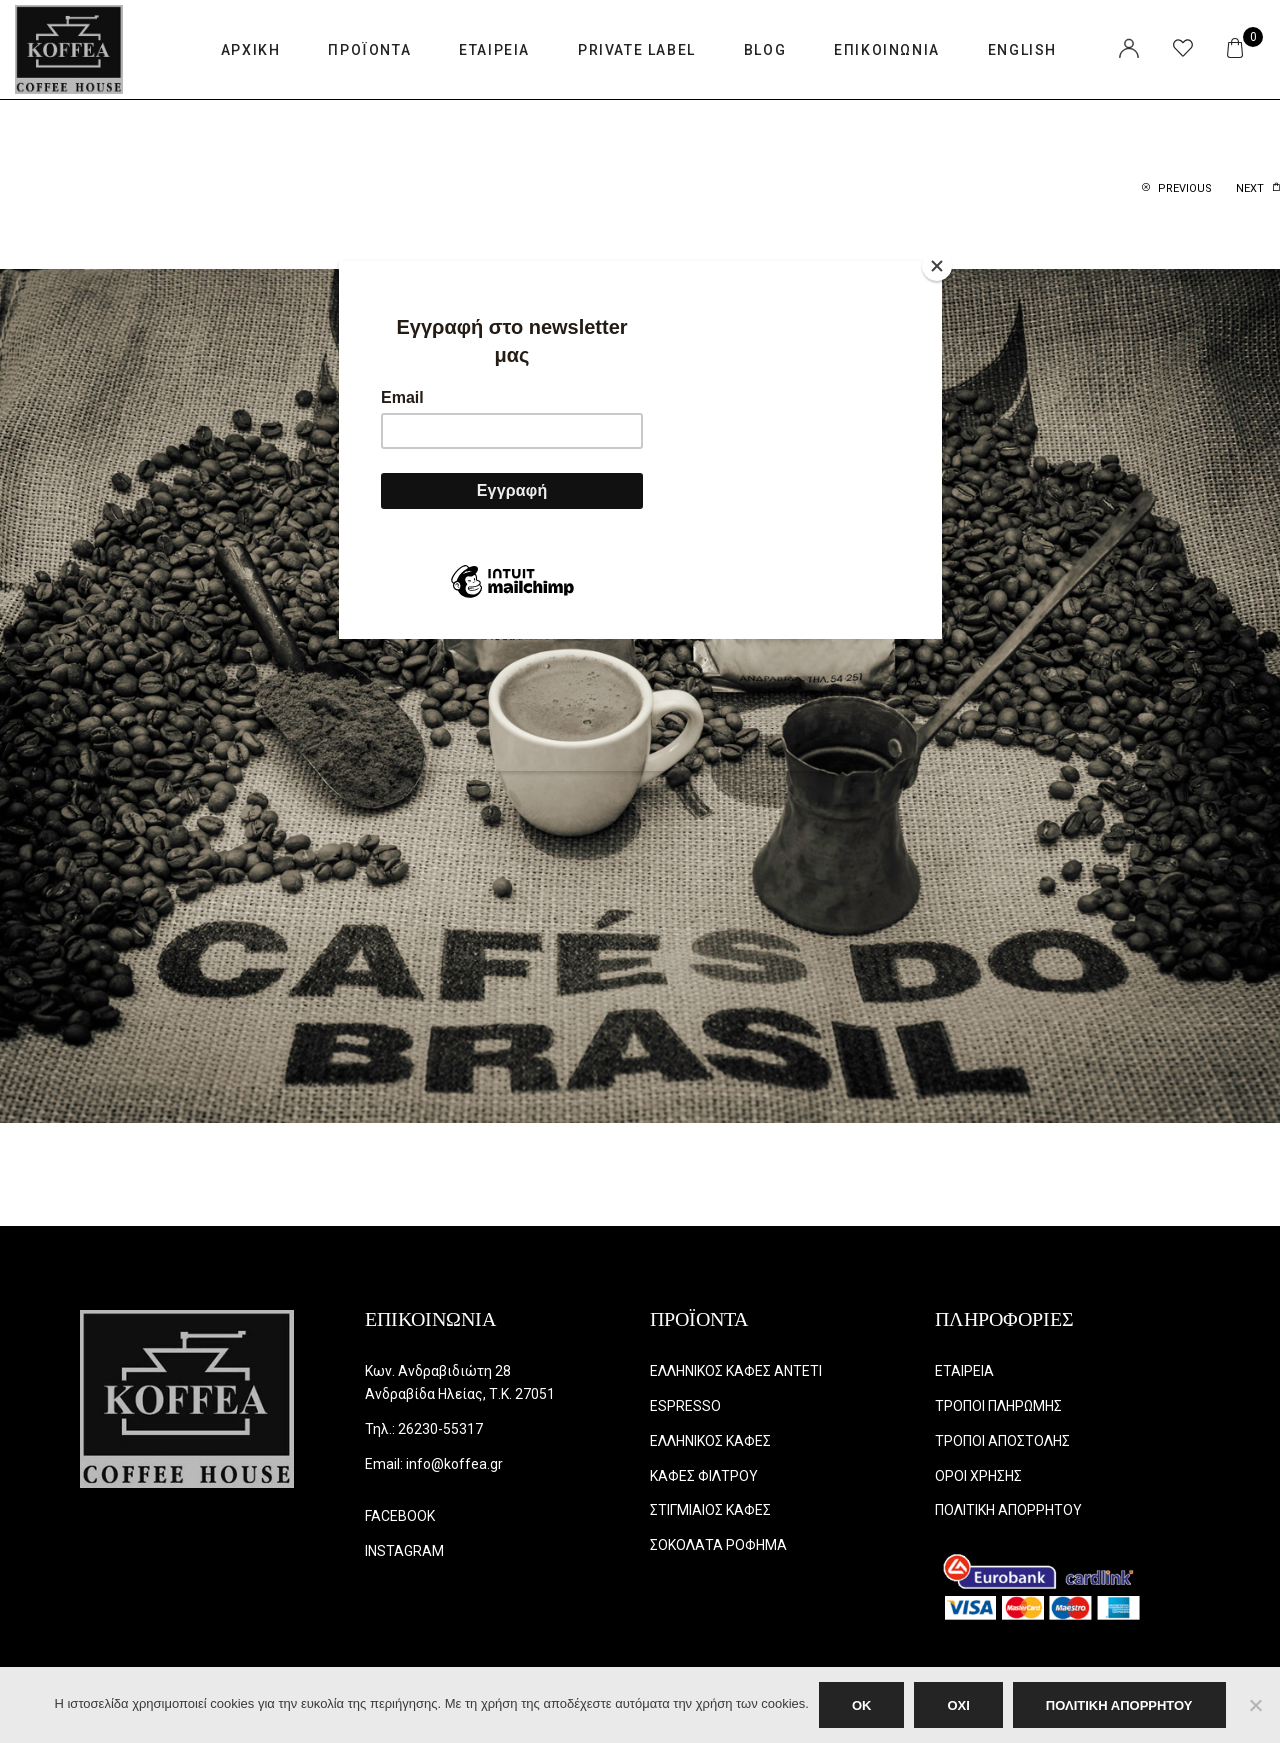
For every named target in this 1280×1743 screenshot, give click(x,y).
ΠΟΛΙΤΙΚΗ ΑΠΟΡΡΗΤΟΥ (1119, 1705)
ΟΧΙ (958, 1705)
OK (862, 1705)
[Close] (937, 266)
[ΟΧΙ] (1255, 1705)
